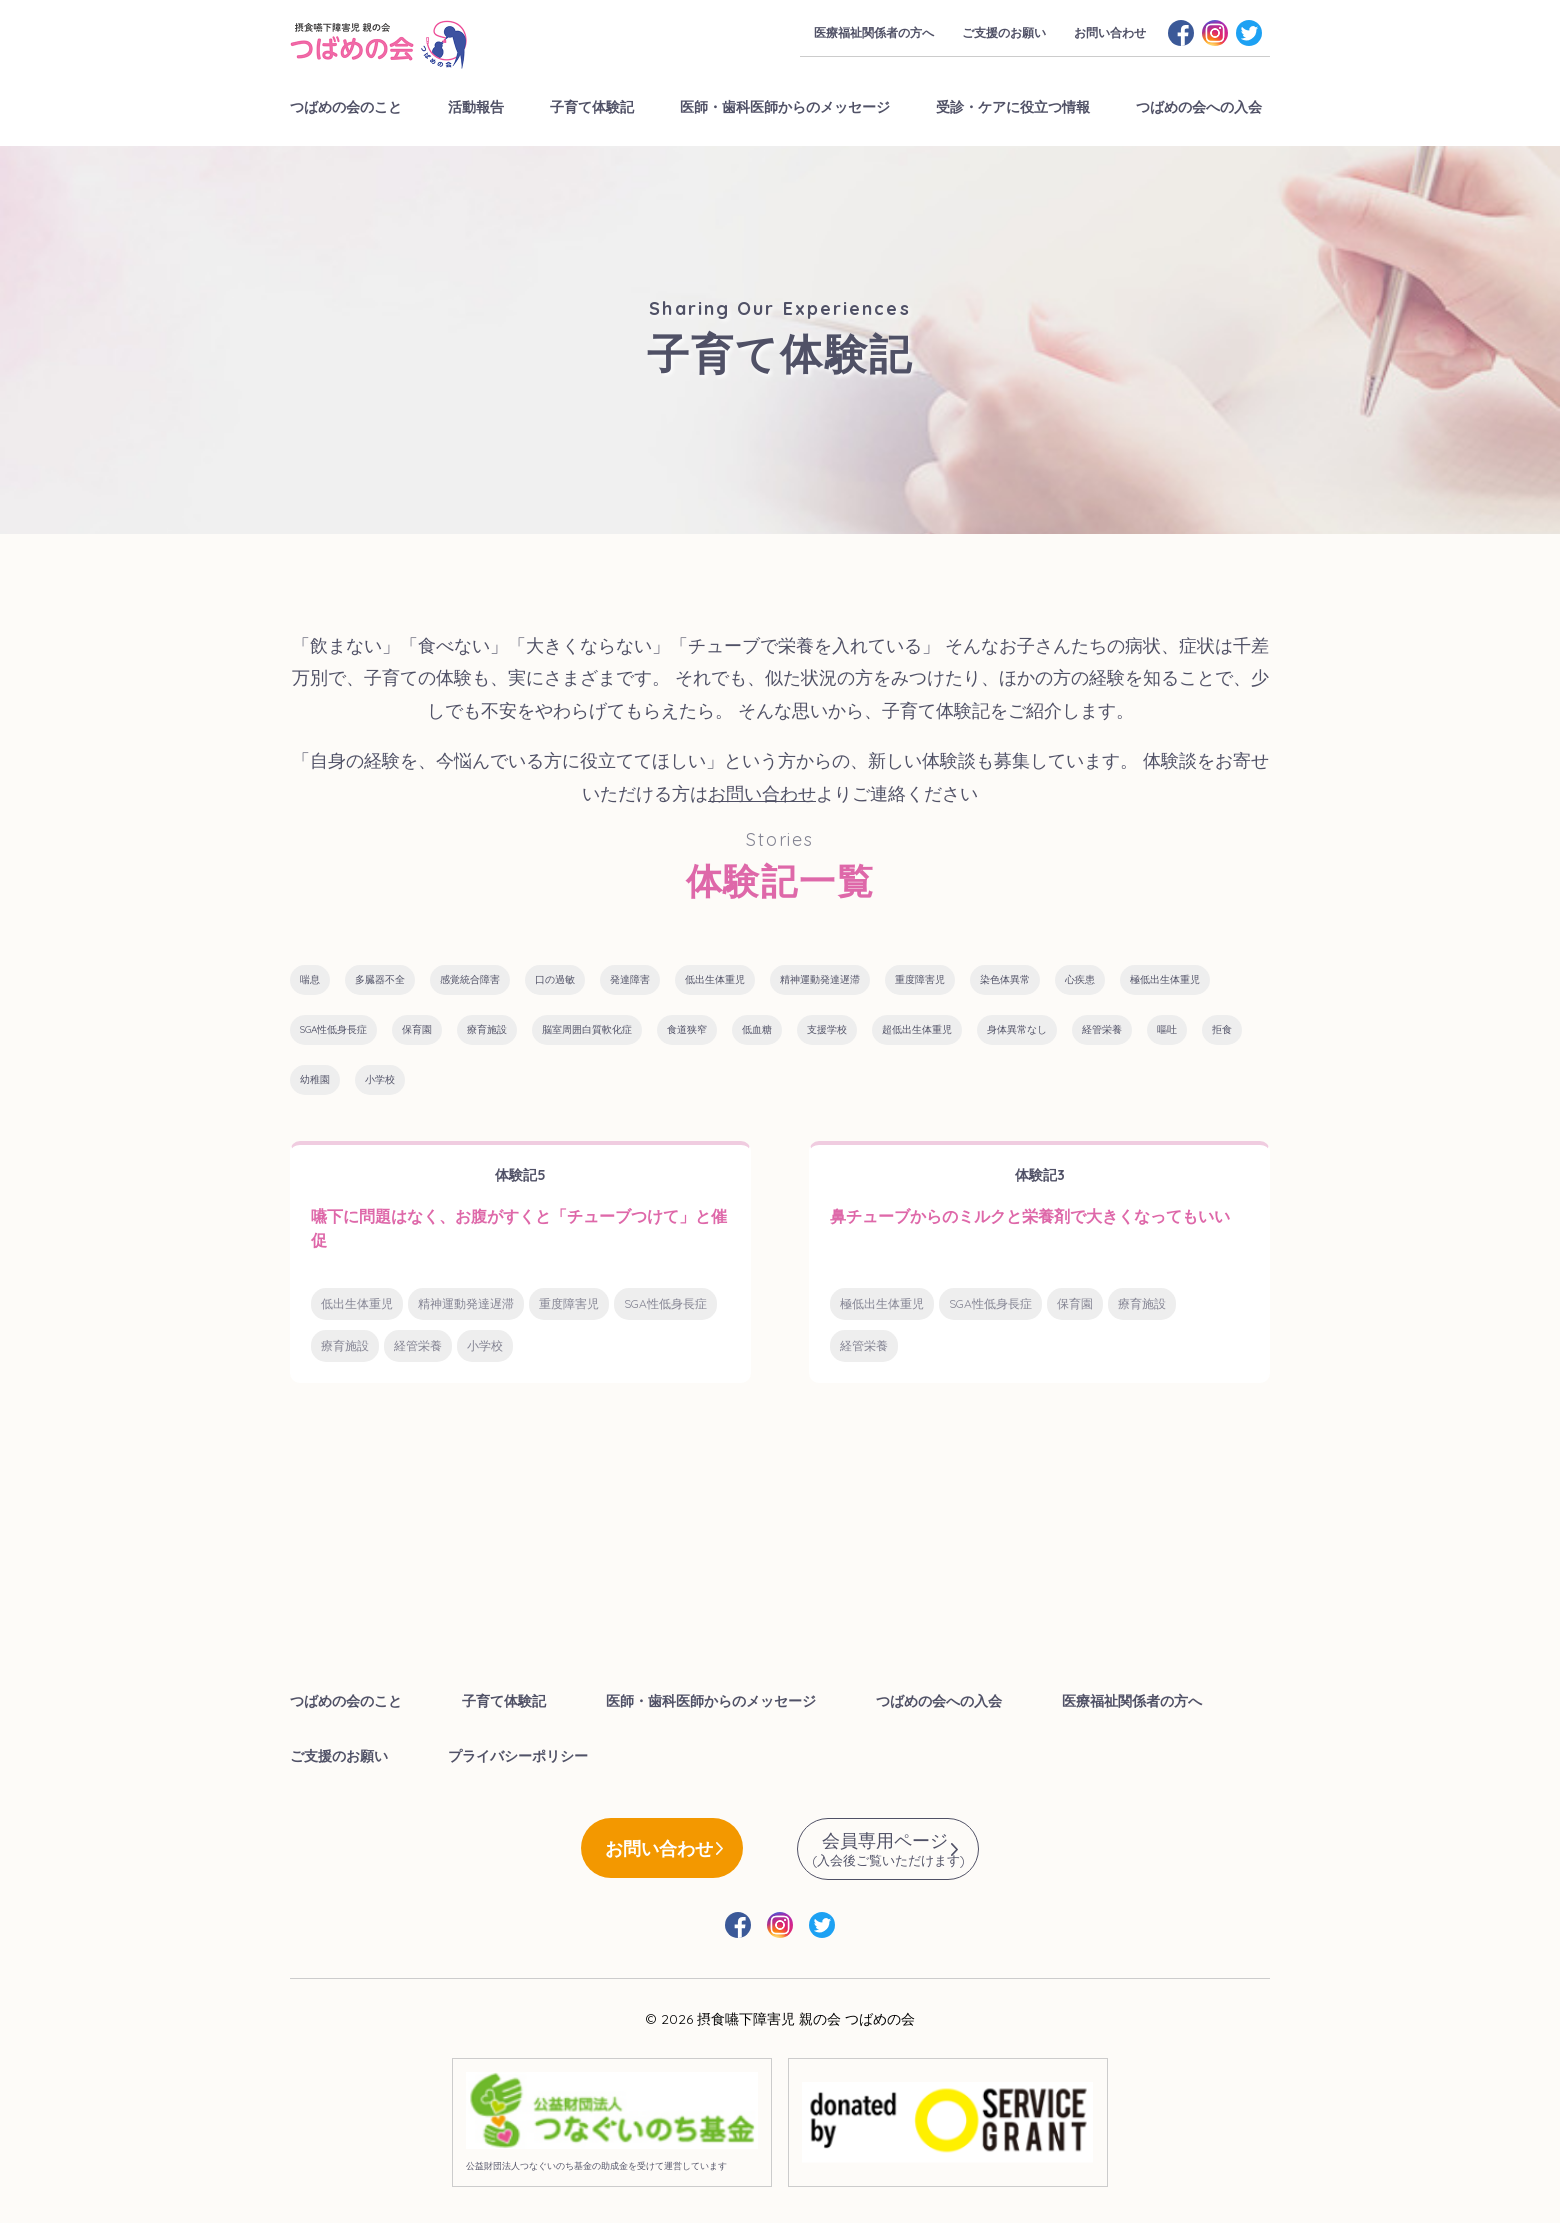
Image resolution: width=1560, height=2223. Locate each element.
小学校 (380, 1079)
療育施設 (487, 1029)
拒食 (1222, 1029)
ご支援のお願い (1004, 32)
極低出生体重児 (1165, 979)
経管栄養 (1102, 1029)
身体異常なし (1017, 1029)
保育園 (417, 1029)
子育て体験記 (592, 107)
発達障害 (630, 979)
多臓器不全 (380, 979)
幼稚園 (315, 1079)
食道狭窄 (687, 1029)
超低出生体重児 (917, 1029)
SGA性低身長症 (333, 1029)
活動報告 (476, 107)
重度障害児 (920, 979)
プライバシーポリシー (518, 1756)
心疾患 (1080, 979)
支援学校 (827, 1029)
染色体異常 (1005, 979)
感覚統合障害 (470, 979)
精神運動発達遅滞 (820, 979)
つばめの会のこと (346, 107)
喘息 (310, 979)
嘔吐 (1167, 1029)
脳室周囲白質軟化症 (587, 1029)
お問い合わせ (1110, 32)
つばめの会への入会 (1199, 107)
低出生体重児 (715, 979)
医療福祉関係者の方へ (874, 32)
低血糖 (757, 1029)
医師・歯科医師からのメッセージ (785, 107)
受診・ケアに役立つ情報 (1013, 107)
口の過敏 (555, 979)
